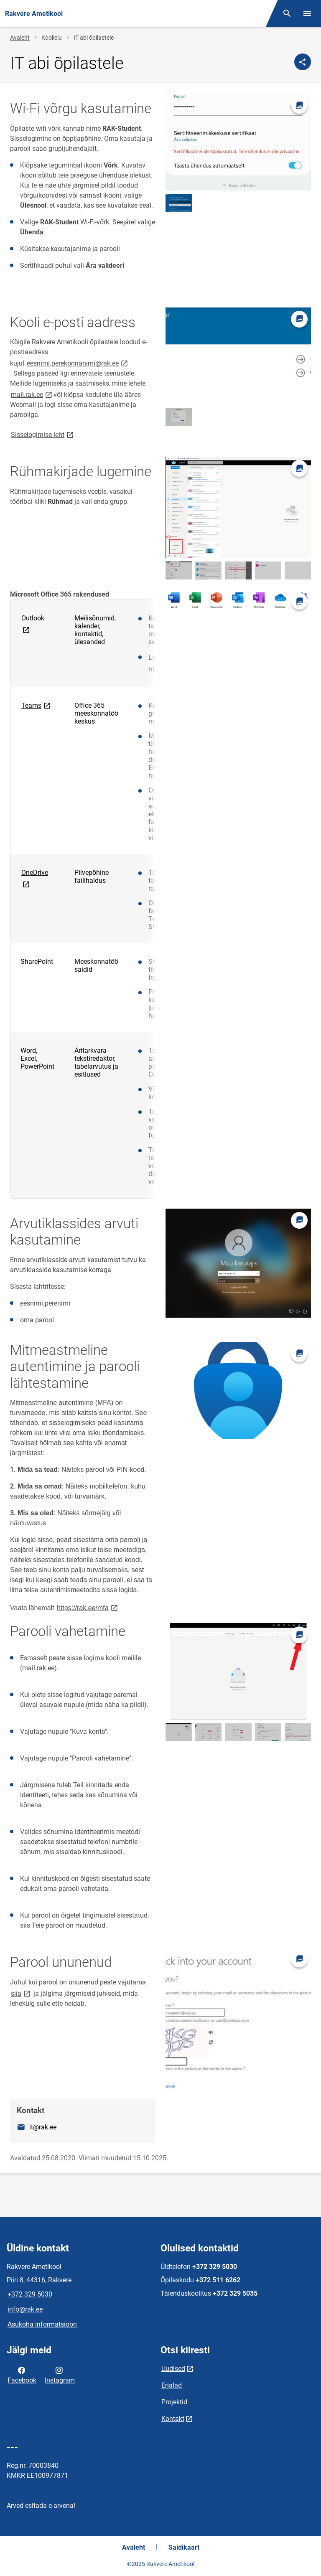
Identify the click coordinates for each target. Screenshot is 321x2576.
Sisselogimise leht (43, 434)
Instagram (60, 2375)
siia (21, 1993)
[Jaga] (302, 61)
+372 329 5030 (30, 2294)
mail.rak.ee (32, 394)
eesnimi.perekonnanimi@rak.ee (78, 362)
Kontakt (172, 2419)
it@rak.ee (42, 2127)
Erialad (171, 2385)
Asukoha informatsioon (42, 2324)
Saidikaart (183, 2547)
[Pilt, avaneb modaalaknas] (238, 142)
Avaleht (20, 37)
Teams (36, 705)
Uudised (173, 2369)
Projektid (174, 2402)
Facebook (22, 2375)
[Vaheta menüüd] (307, 13)
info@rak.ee (25, 2309)
